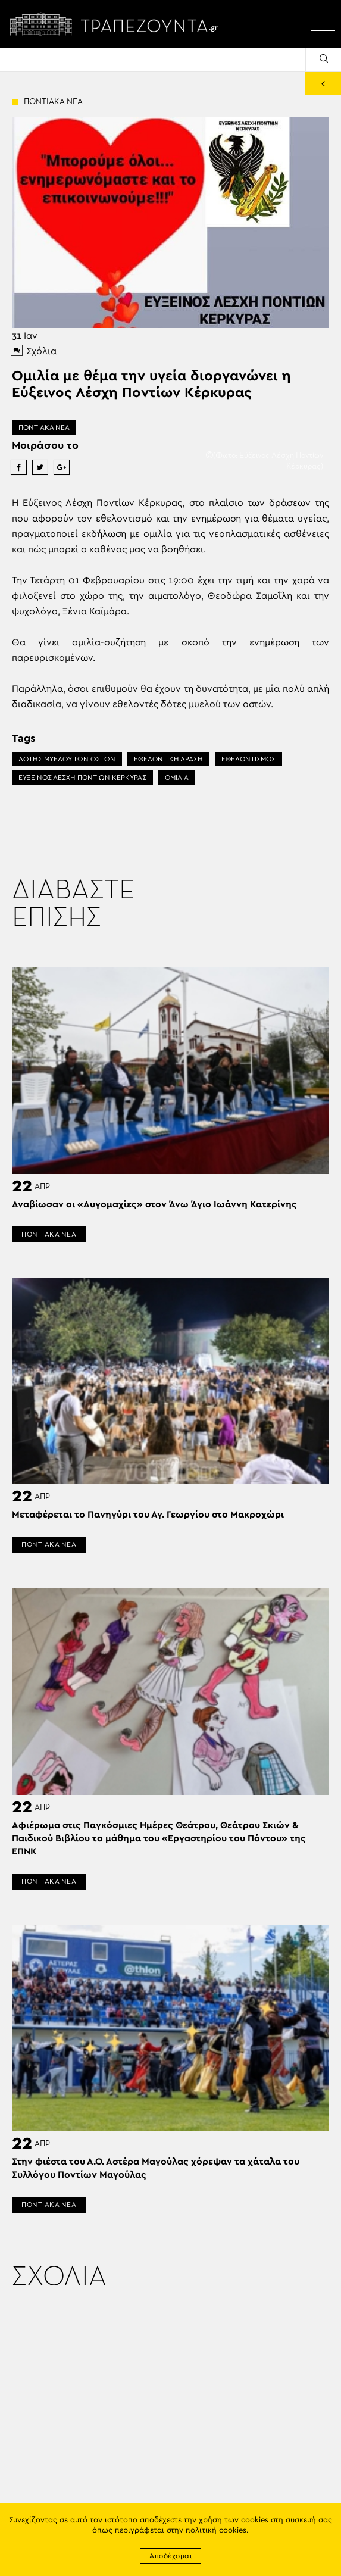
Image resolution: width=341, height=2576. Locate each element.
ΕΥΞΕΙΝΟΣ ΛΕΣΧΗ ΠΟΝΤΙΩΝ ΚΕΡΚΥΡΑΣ (82, 777)
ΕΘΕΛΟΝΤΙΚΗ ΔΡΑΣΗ (168, 759)
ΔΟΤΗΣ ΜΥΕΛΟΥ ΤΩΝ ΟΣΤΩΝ (66, 759)
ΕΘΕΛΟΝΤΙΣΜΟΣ (248, 759)
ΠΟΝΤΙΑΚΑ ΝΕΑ (44, 427)
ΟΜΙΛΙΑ (177, 777)
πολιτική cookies (216, 2530)
